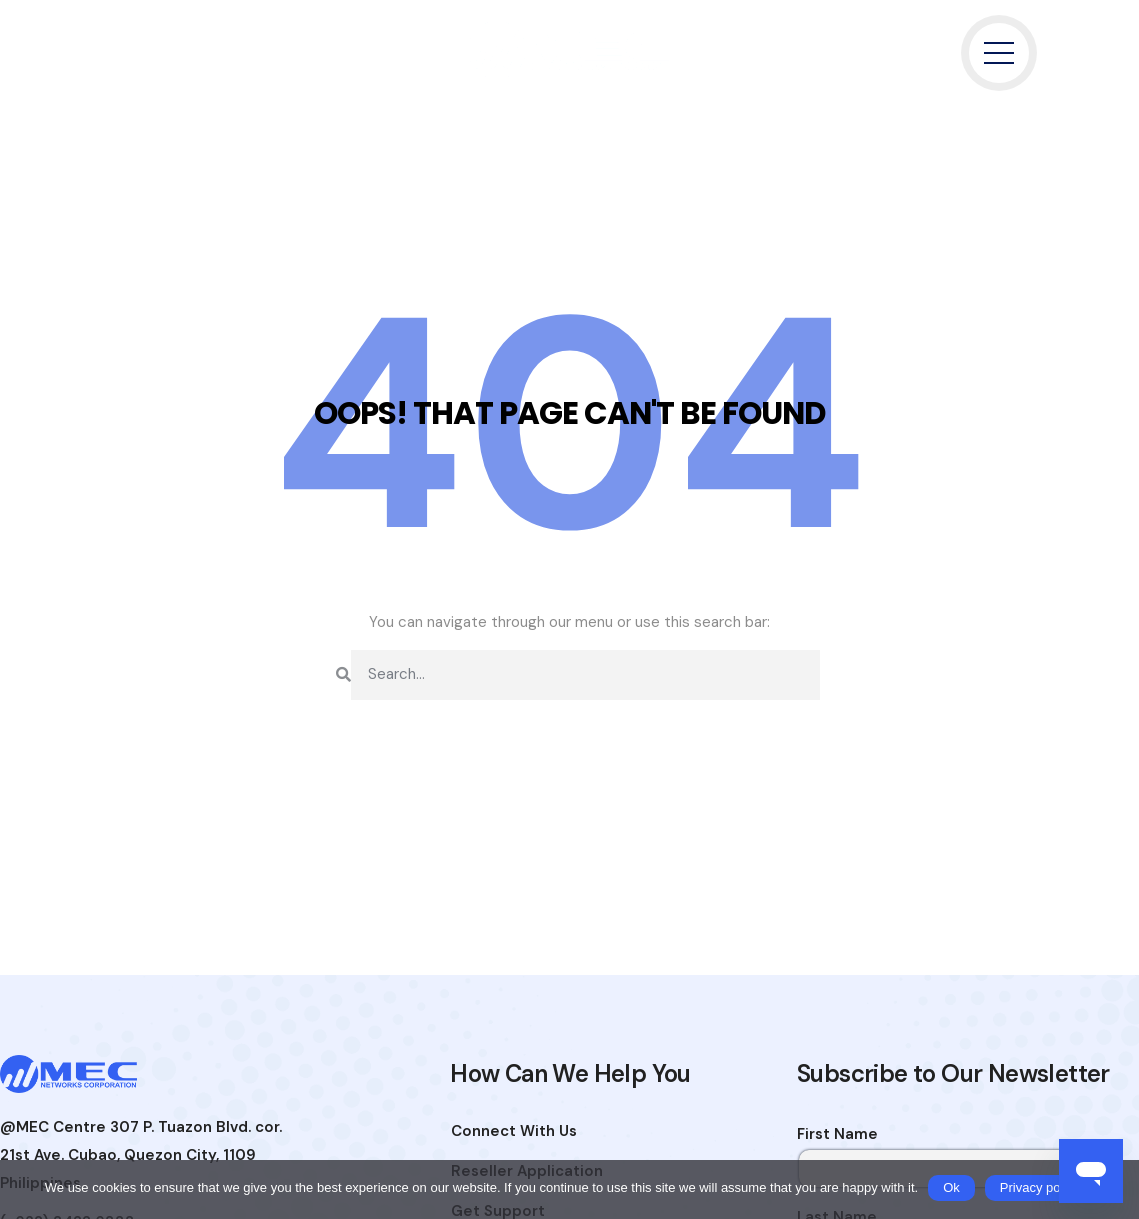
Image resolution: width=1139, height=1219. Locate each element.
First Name (837, 1134)
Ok (951, 1187)
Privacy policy (1039, 1187)
